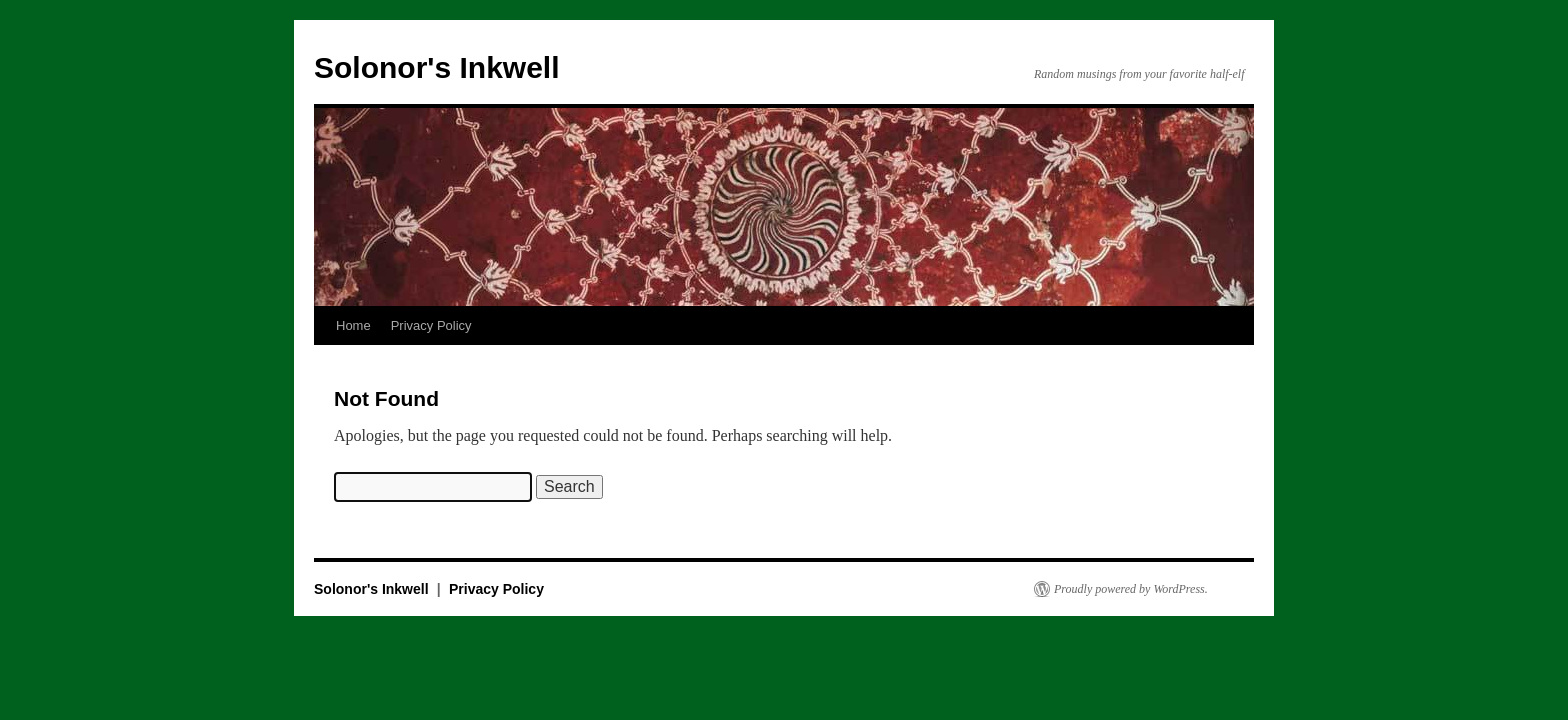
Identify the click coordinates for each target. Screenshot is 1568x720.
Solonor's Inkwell (437, 67)
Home (353, 325)
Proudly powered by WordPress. (1131, 589)
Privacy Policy (431, 325)
